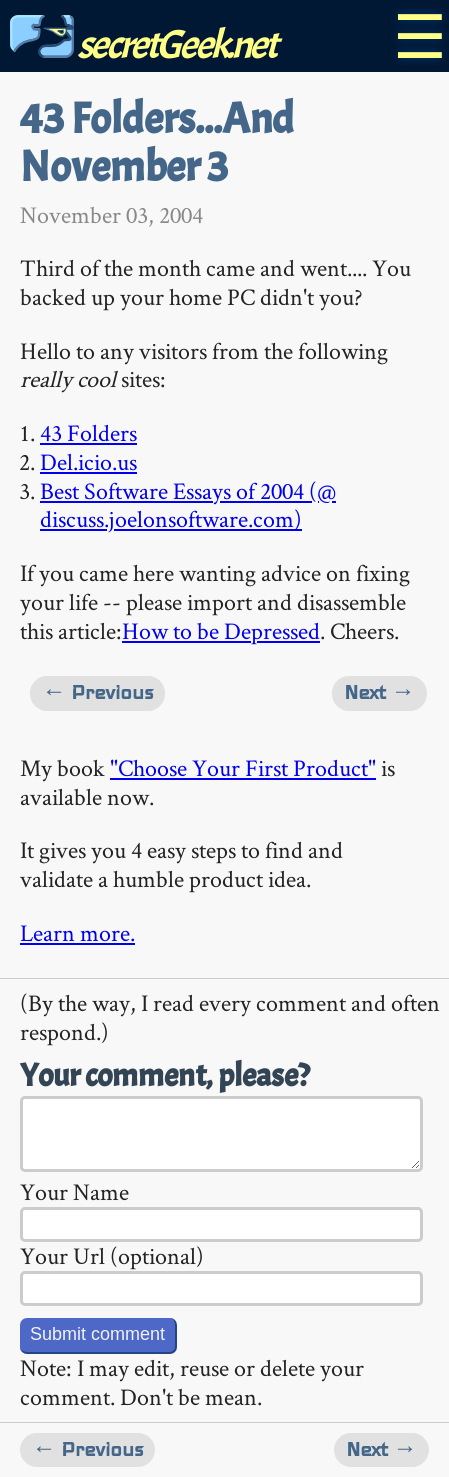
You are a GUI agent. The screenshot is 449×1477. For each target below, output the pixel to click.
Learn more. (77, 932)
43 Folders (88, 432)
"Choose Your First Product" (243, 767)
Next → (379, 692)
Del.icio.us (88, 461)
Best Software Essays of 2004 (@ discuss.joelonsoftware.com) (188, 505)
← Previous (97, 692)
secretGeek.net (143, 44)
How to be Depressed (221, 630)
